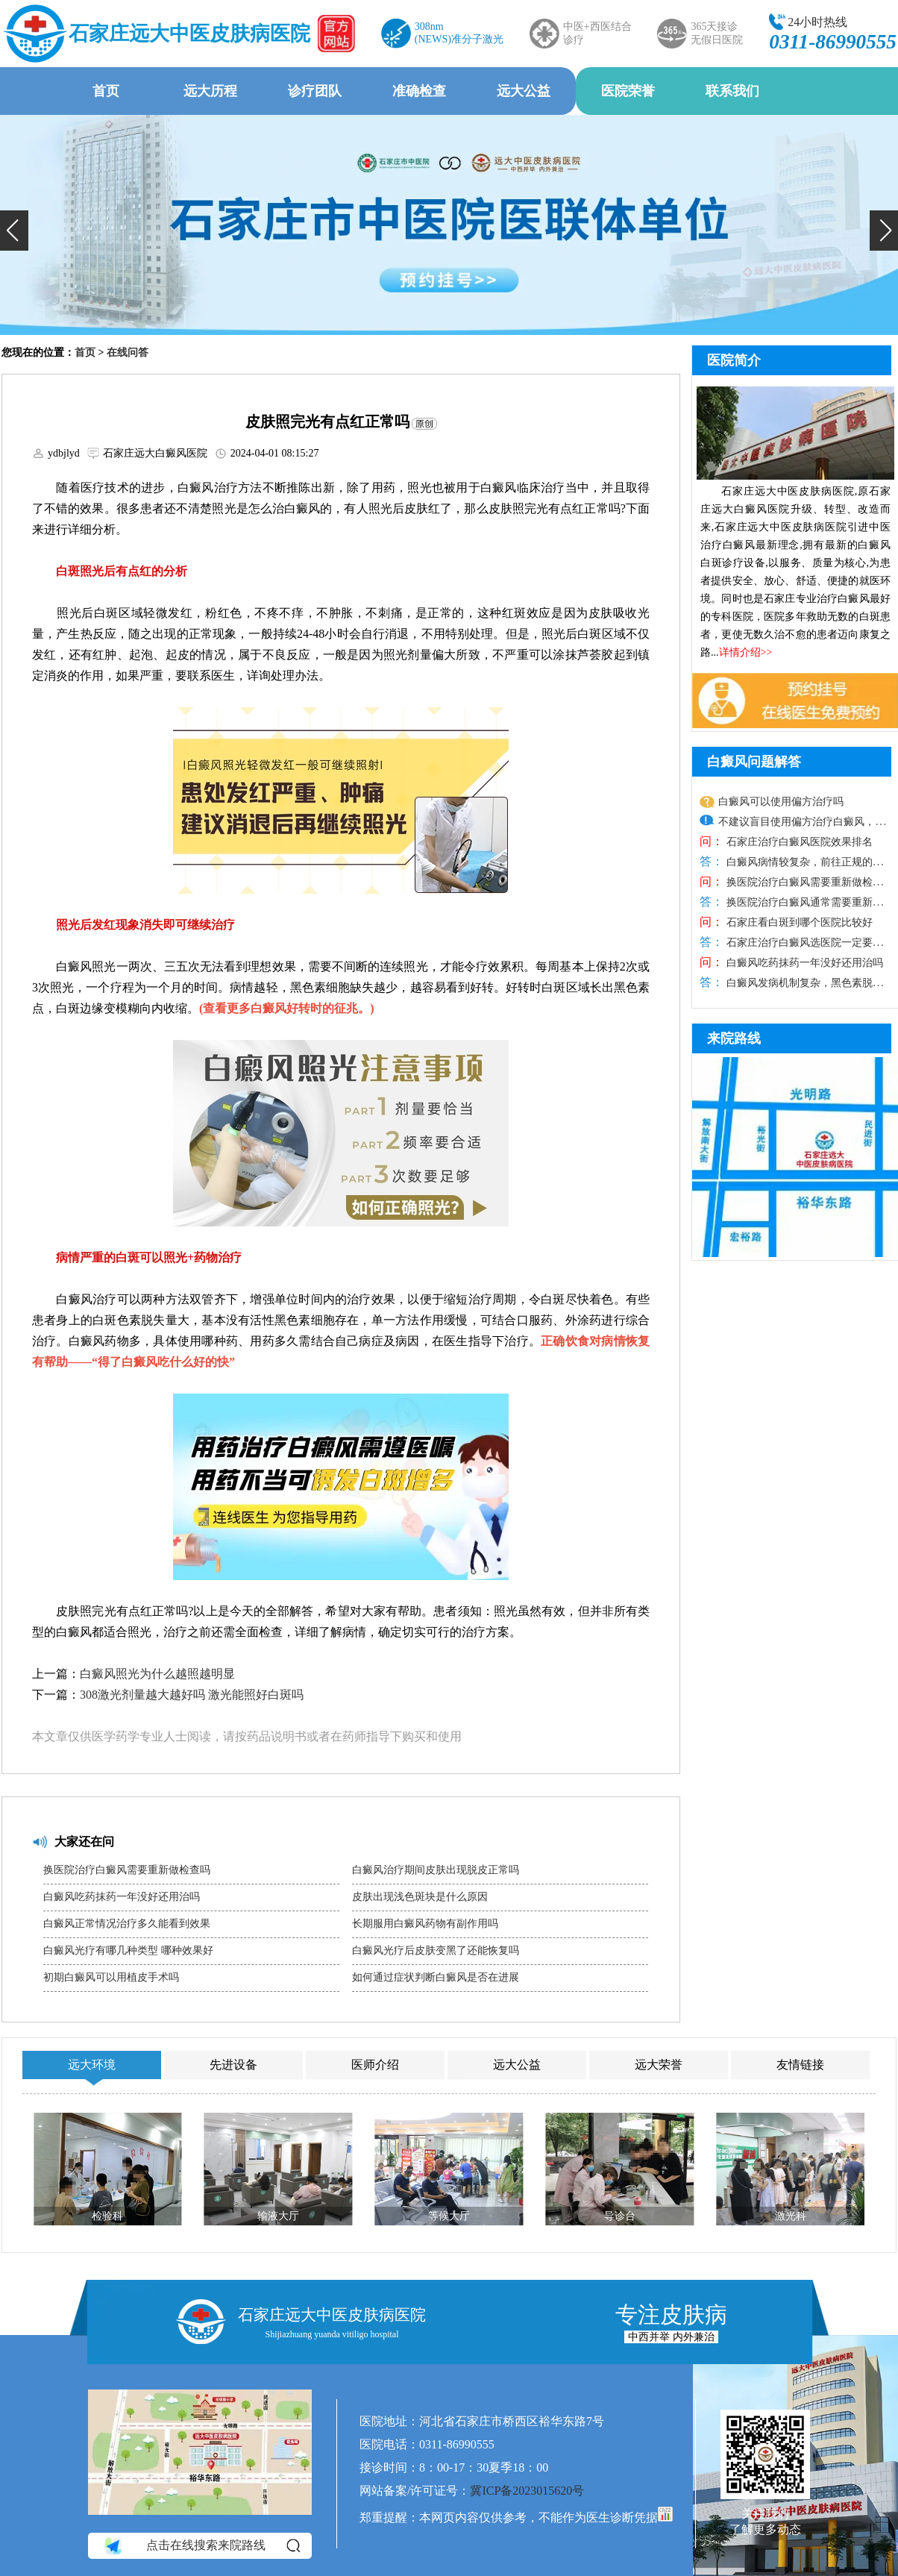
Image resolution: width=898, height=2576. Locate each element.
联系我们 (732, 91)
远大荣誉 (658, 2064)
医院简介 (734, 360)
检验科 (107, 2216)
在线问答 (127, 352)
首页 (105, 91)
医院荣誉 (628, 91)
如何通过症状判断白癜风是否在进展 (435, 1977)
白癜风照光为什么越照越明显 (157, 1673)
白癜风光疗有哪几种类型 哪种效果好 (128, 1950)
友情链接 (800, 2064)
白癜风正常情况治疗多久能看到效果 (126, 1923)
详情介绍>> (746, 652)
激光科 (790, 2216)
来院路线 (734, 1038)
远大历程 (210, 91)
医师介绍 (375, 2064)
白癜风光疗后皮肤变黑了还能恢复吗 (435, 1950)
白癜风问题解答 (754, 761)
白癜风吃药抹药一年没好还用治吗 (121, 1896)
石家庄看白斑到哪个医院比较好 (798, 922)
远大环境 (92, 2064)
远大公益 (523, 91)
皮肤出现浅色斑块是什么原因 (420, 1896)
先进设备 (233, 2064)
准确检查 (419, 91)
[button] (14, 230)
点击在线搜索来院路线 (201, 2545)
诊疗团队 (315, 91)
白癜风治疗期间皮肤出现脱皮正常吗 (435, 1869)
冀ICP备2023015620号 (527, 2490)
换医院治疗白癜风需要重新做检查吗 (126, 1869)
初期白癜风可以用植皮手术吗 (111, 1977)
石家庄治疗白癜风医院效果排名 (798, 841)
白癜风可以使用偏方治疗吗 (781, 801)
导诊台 (619, 2216)
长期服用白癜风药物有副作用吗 (425, 1923)
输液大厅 (278, 2216)
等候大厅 (449, 2216)
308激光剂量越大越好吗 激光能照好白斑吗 (192, 1694)
